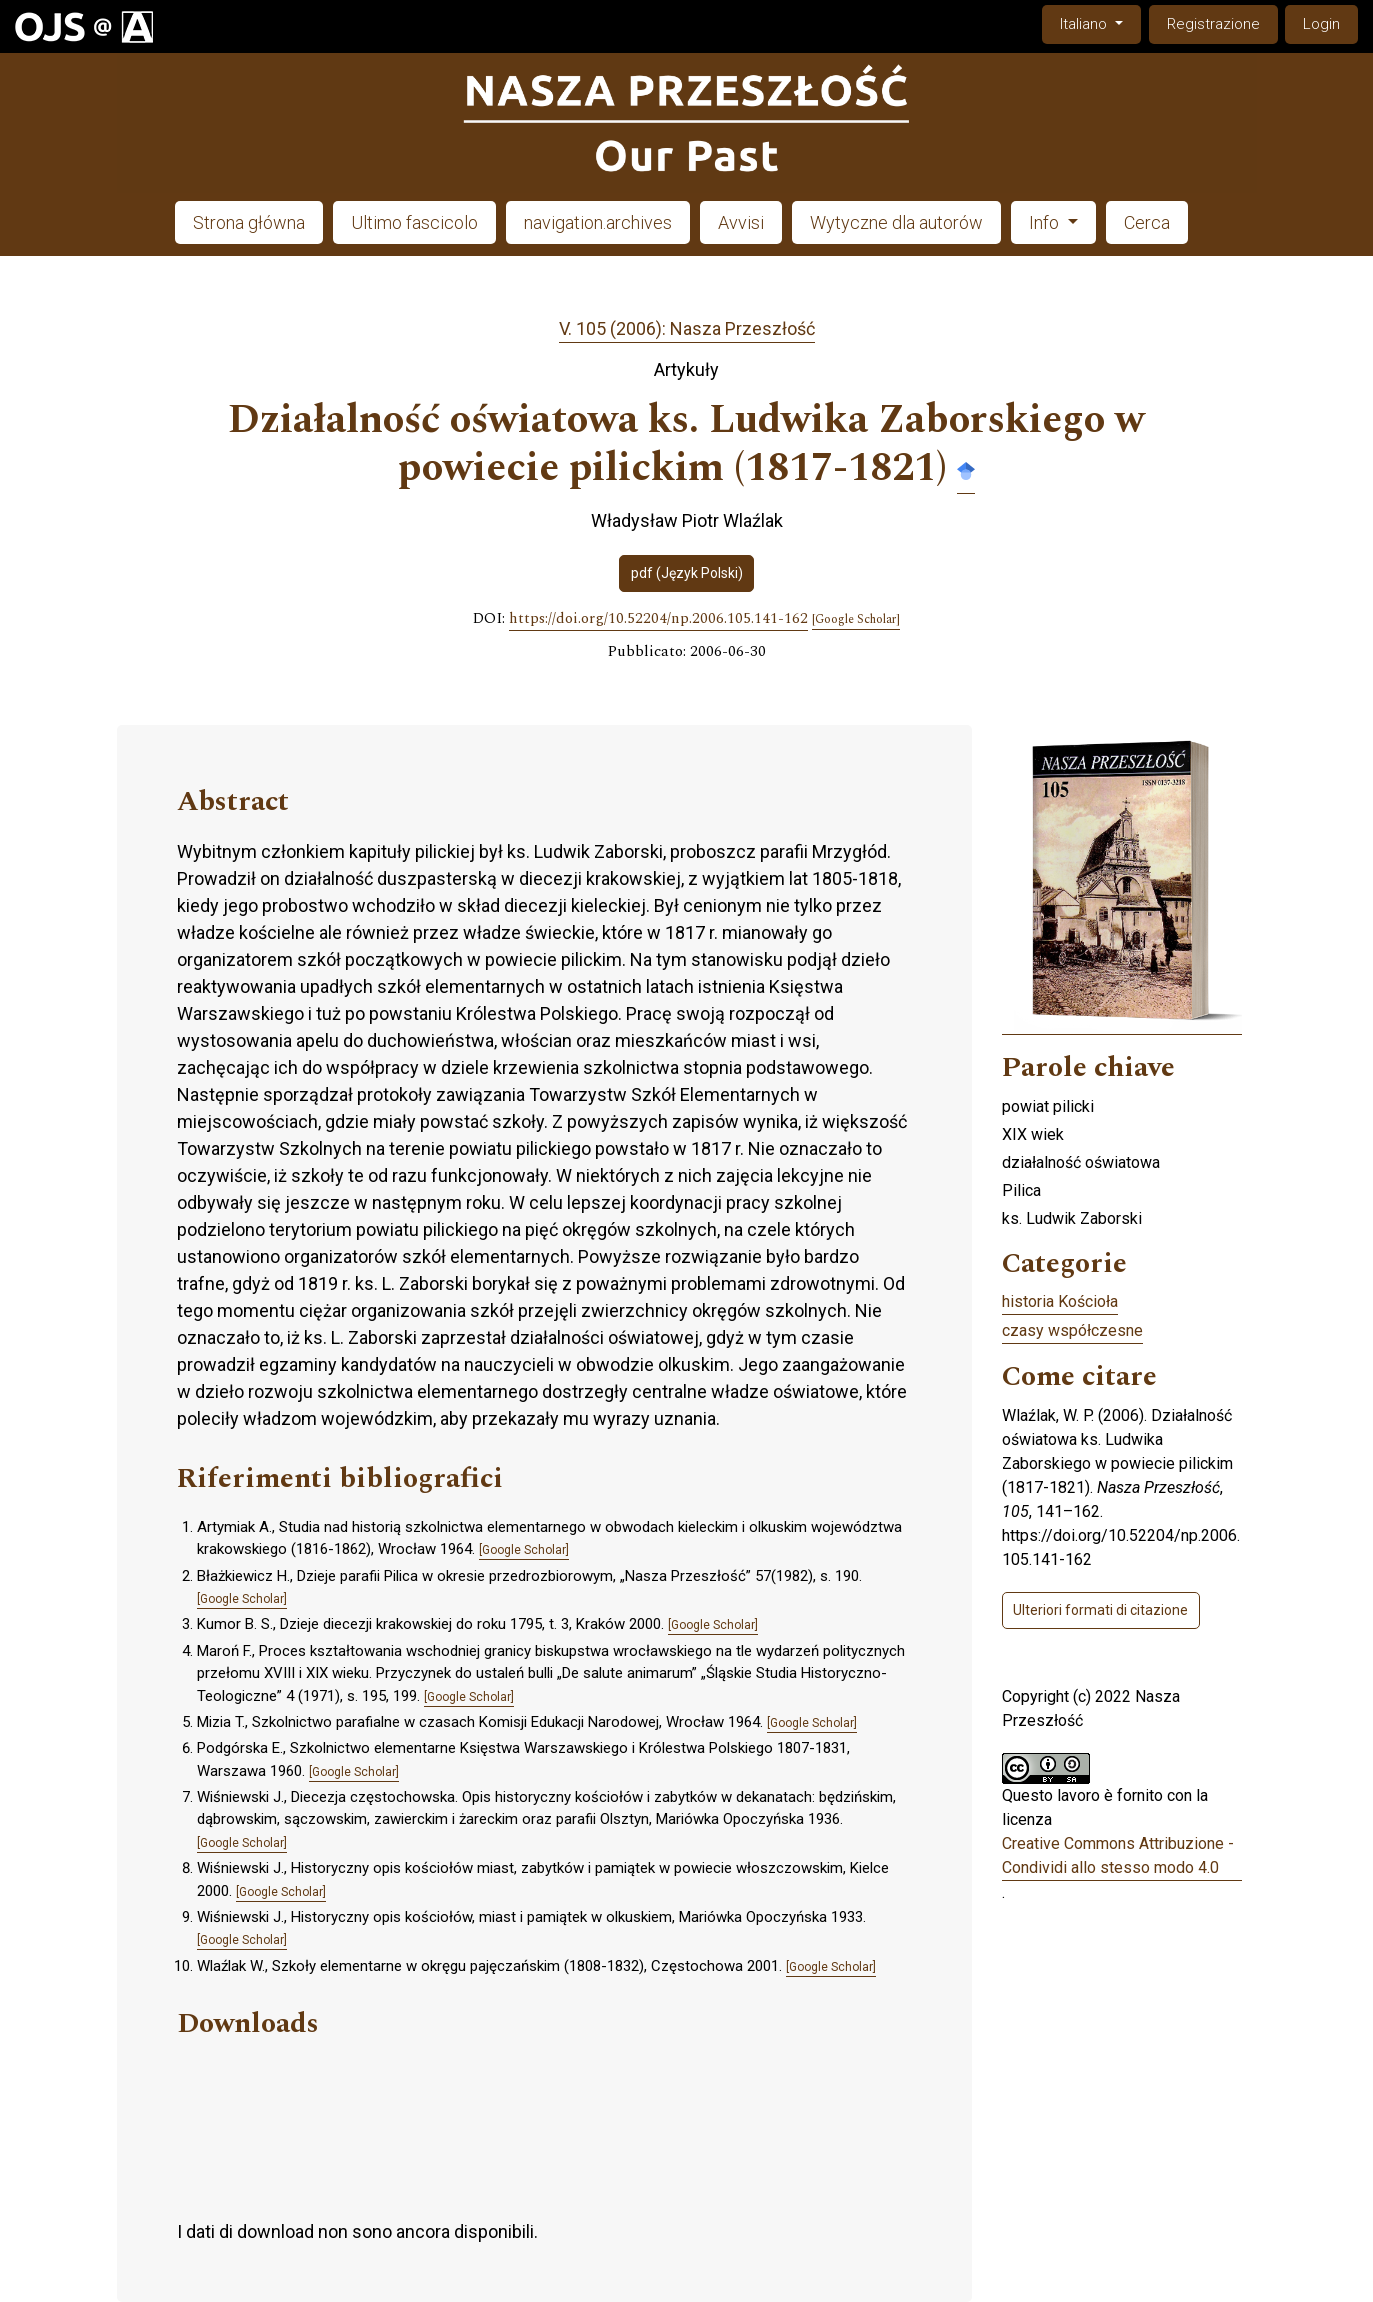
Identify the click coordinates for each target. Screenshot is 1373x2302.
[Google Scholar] (856, 620)
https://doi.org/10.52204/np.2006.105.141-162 (658, 619)
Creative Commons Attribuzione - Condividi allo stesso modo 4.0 (1118, 1855)
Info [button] (1046, 222)
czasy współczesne (1072, 1330)
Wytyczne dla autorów (896, 222)
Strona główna (249, 222)
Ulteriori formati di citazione (1100, 1610)
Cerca (1147, 222)
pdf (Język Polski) (687, 573)
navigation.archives (598, 222)
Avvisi (741, 222)
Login (1321, 24)
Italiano (1100, 22)
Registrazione (1213, 24)
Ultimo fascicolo (414, 222)
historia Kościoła (1060, 1301)
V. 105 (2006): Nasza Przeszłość (687, 328)
